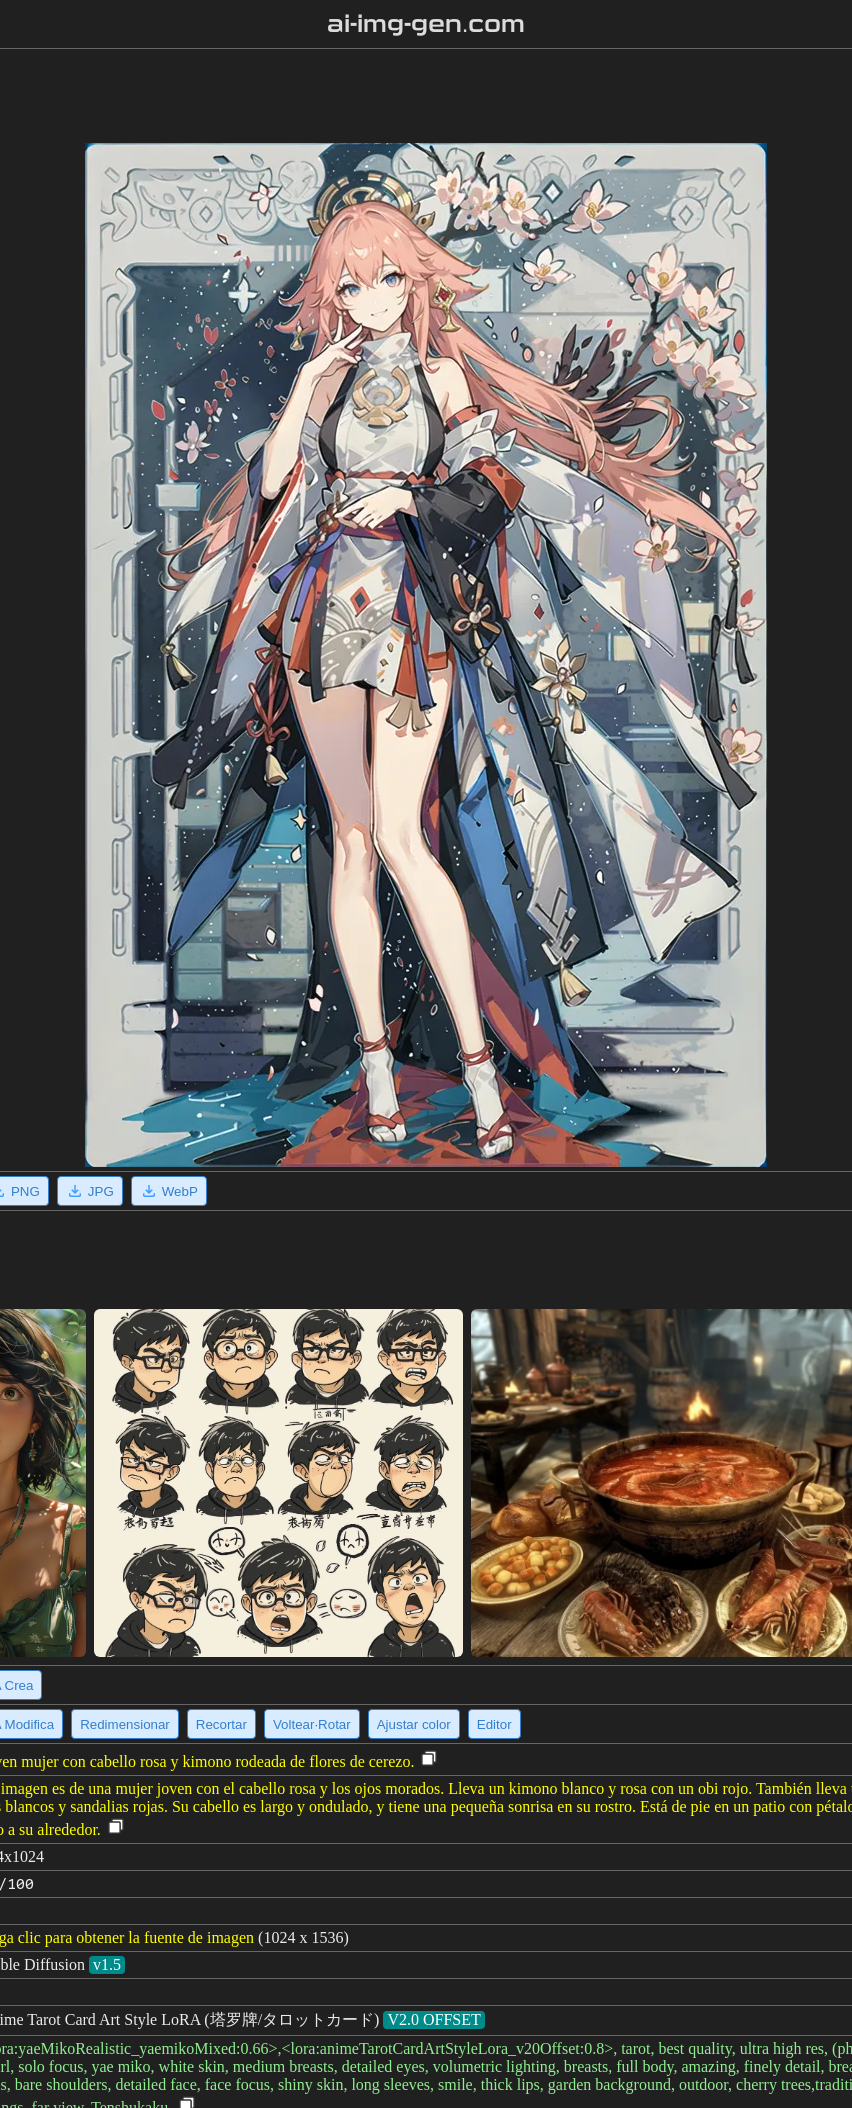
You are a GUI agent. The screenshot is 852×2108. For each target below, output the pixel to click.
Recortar (221, 1724)
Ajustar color (414, 1724)
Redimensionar (125, 1724)
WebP (169, 1191)
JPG (90, 1191)
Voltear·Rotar (312, 1724)
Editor (494, 1724)
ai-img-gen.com (426, 24)
